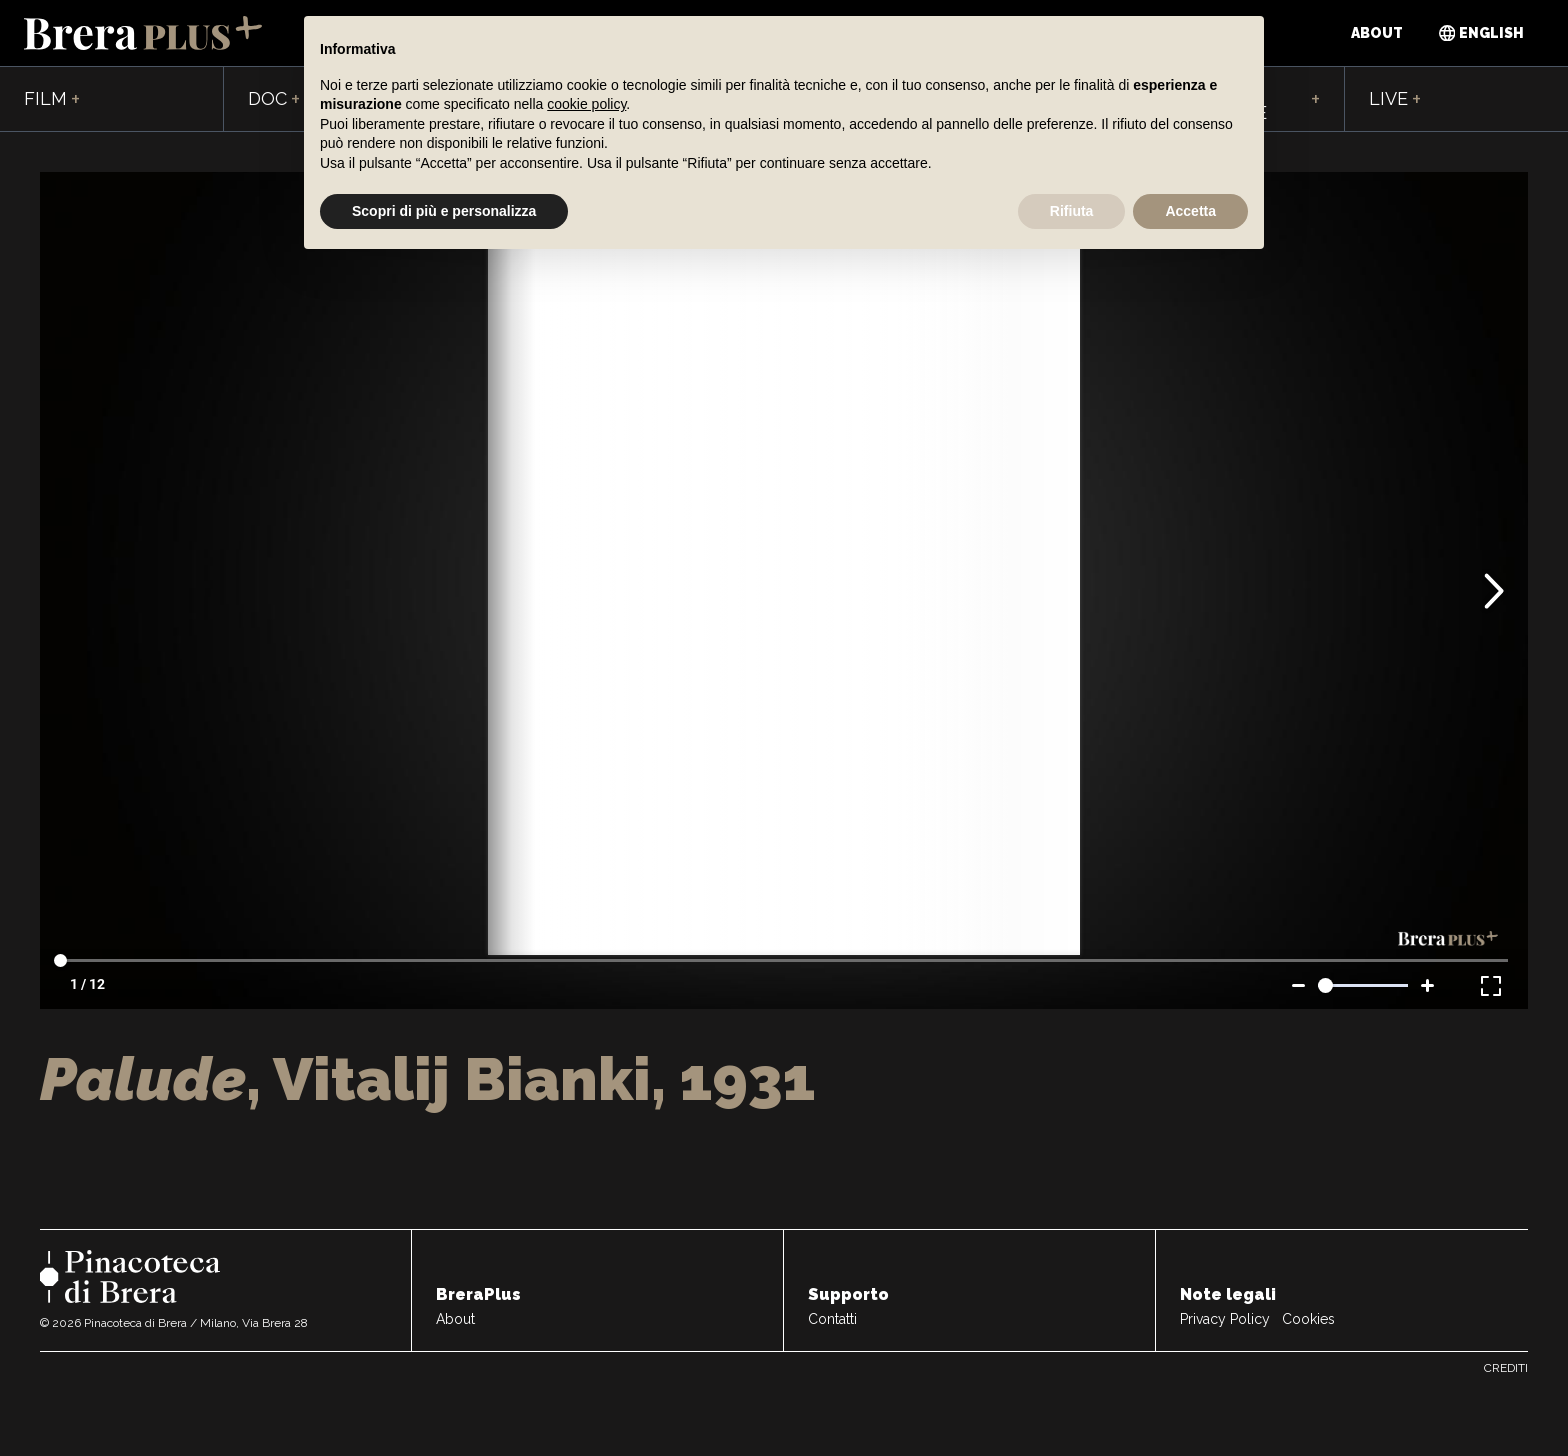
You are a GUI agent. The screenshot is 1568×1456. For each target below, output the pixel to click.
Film (52, 100)
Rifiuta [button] (1072, 211)
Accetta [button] (1190, 211)
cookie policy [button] (586, 104)
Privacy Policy (1225, 1319)
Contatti (832, 1319)
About (1377, 33)
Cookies (1308, 1319)
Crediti (1506, 1368)
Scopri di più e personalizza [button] (444, 211)
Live (1395, 100)
